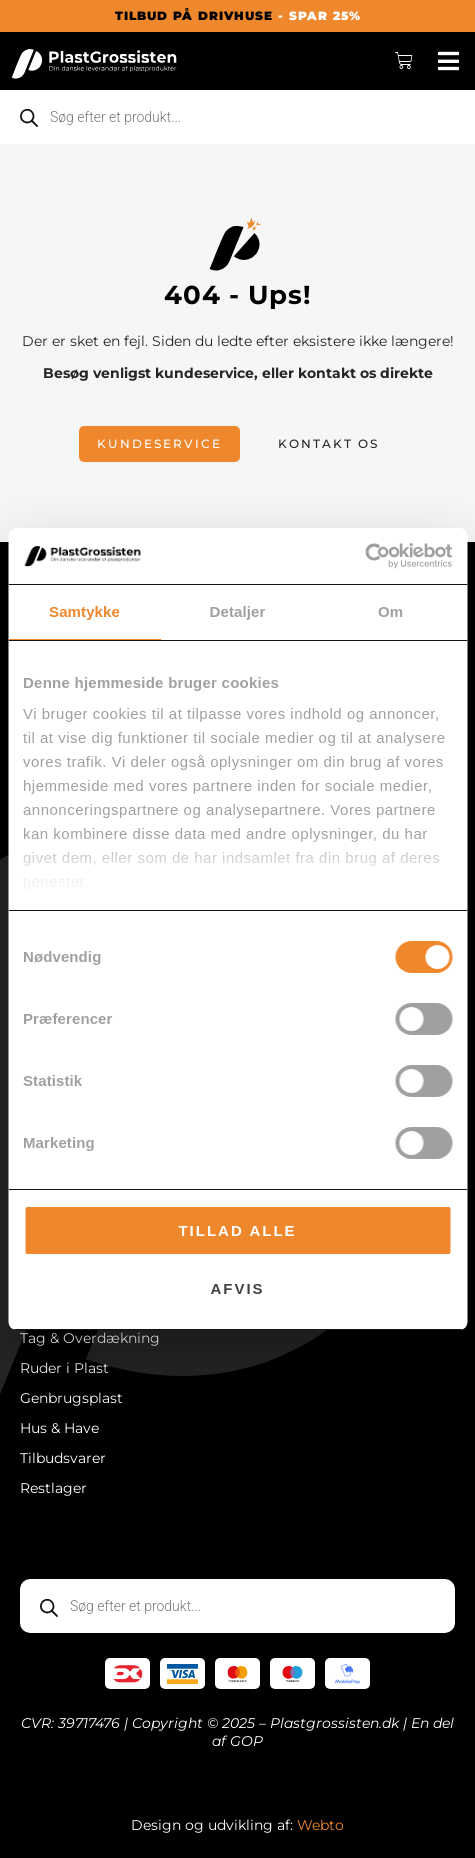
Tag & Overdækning (90, 1338)
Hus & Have (59, 1428)
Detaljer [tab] (238, 611)
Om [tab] (390, 611)
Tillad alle (237, 1230)
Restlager (53, 1488)
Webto (320, 1825)
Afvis (237, 1288)
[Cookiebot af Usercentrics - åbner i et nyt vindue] (364, 556)
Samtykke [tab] (84, 611)
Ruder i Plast (64, 1368)
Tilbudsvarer (63, 1458)
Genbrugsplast (71, 1398)
